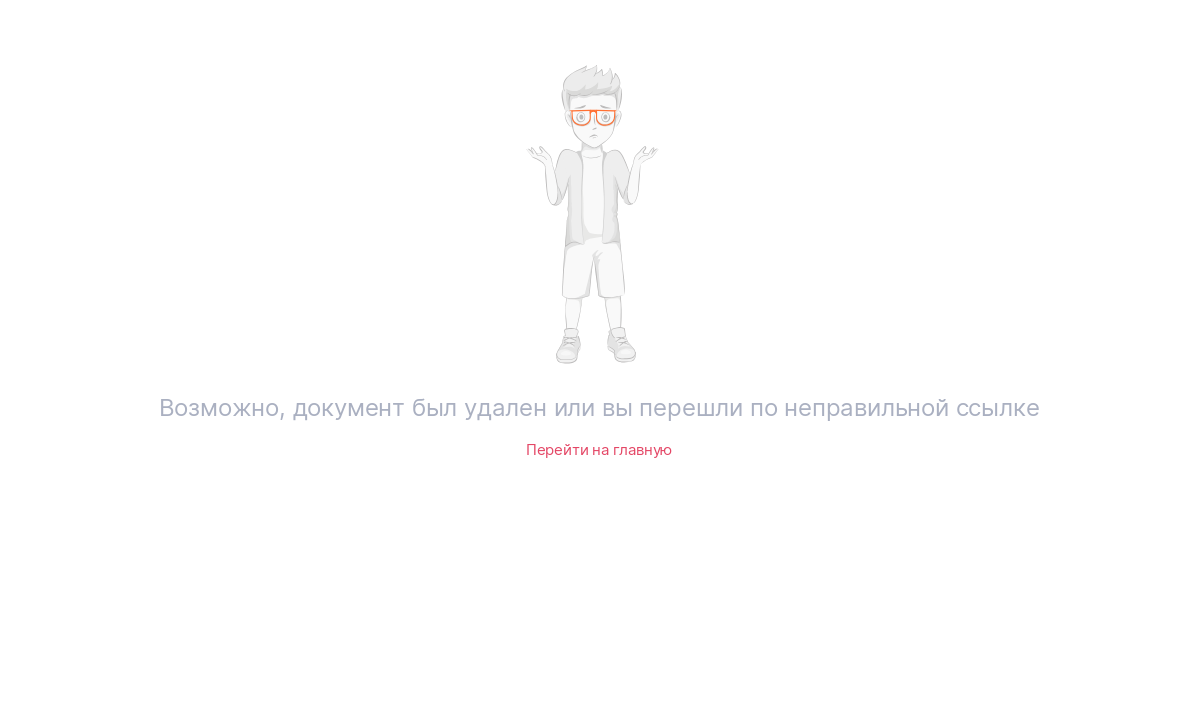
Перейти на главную (599, 449)
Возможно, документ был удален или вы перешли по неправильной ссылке (599, 407)
